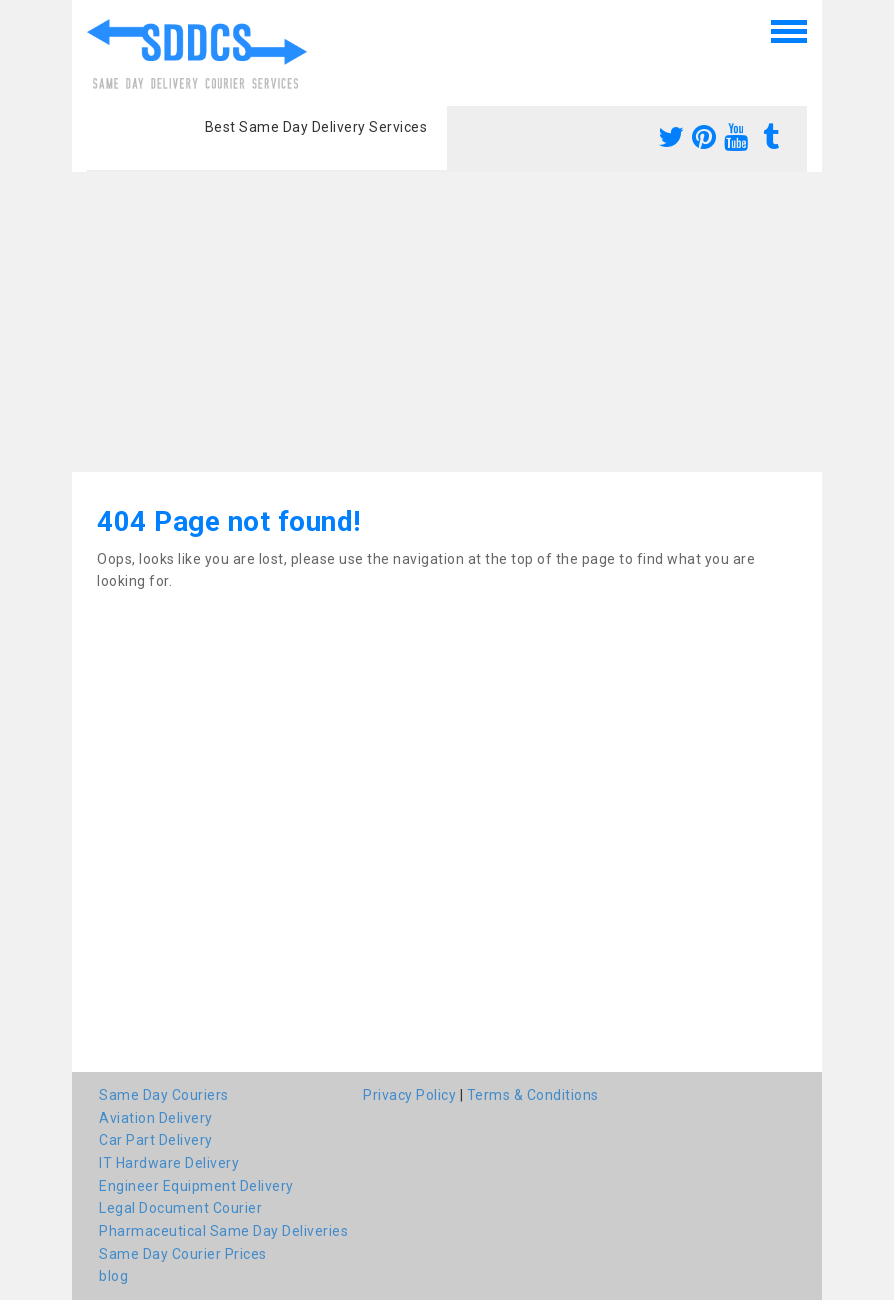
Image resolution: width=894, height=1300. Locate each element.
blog (113, 1276)
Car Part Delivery (156, 1140)
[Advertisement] (447, 322)
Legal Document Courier (180, 1208)
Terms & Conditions (533, 1095)
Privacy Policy (409, 1095)
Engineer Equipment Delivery (196, 1186)
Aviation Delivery (156, 1118)
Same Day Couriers (164, 1095)
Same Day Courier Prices (183, 1254)
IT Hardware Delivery (169, 1163)
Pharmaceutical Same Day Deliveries (223, 1231)
